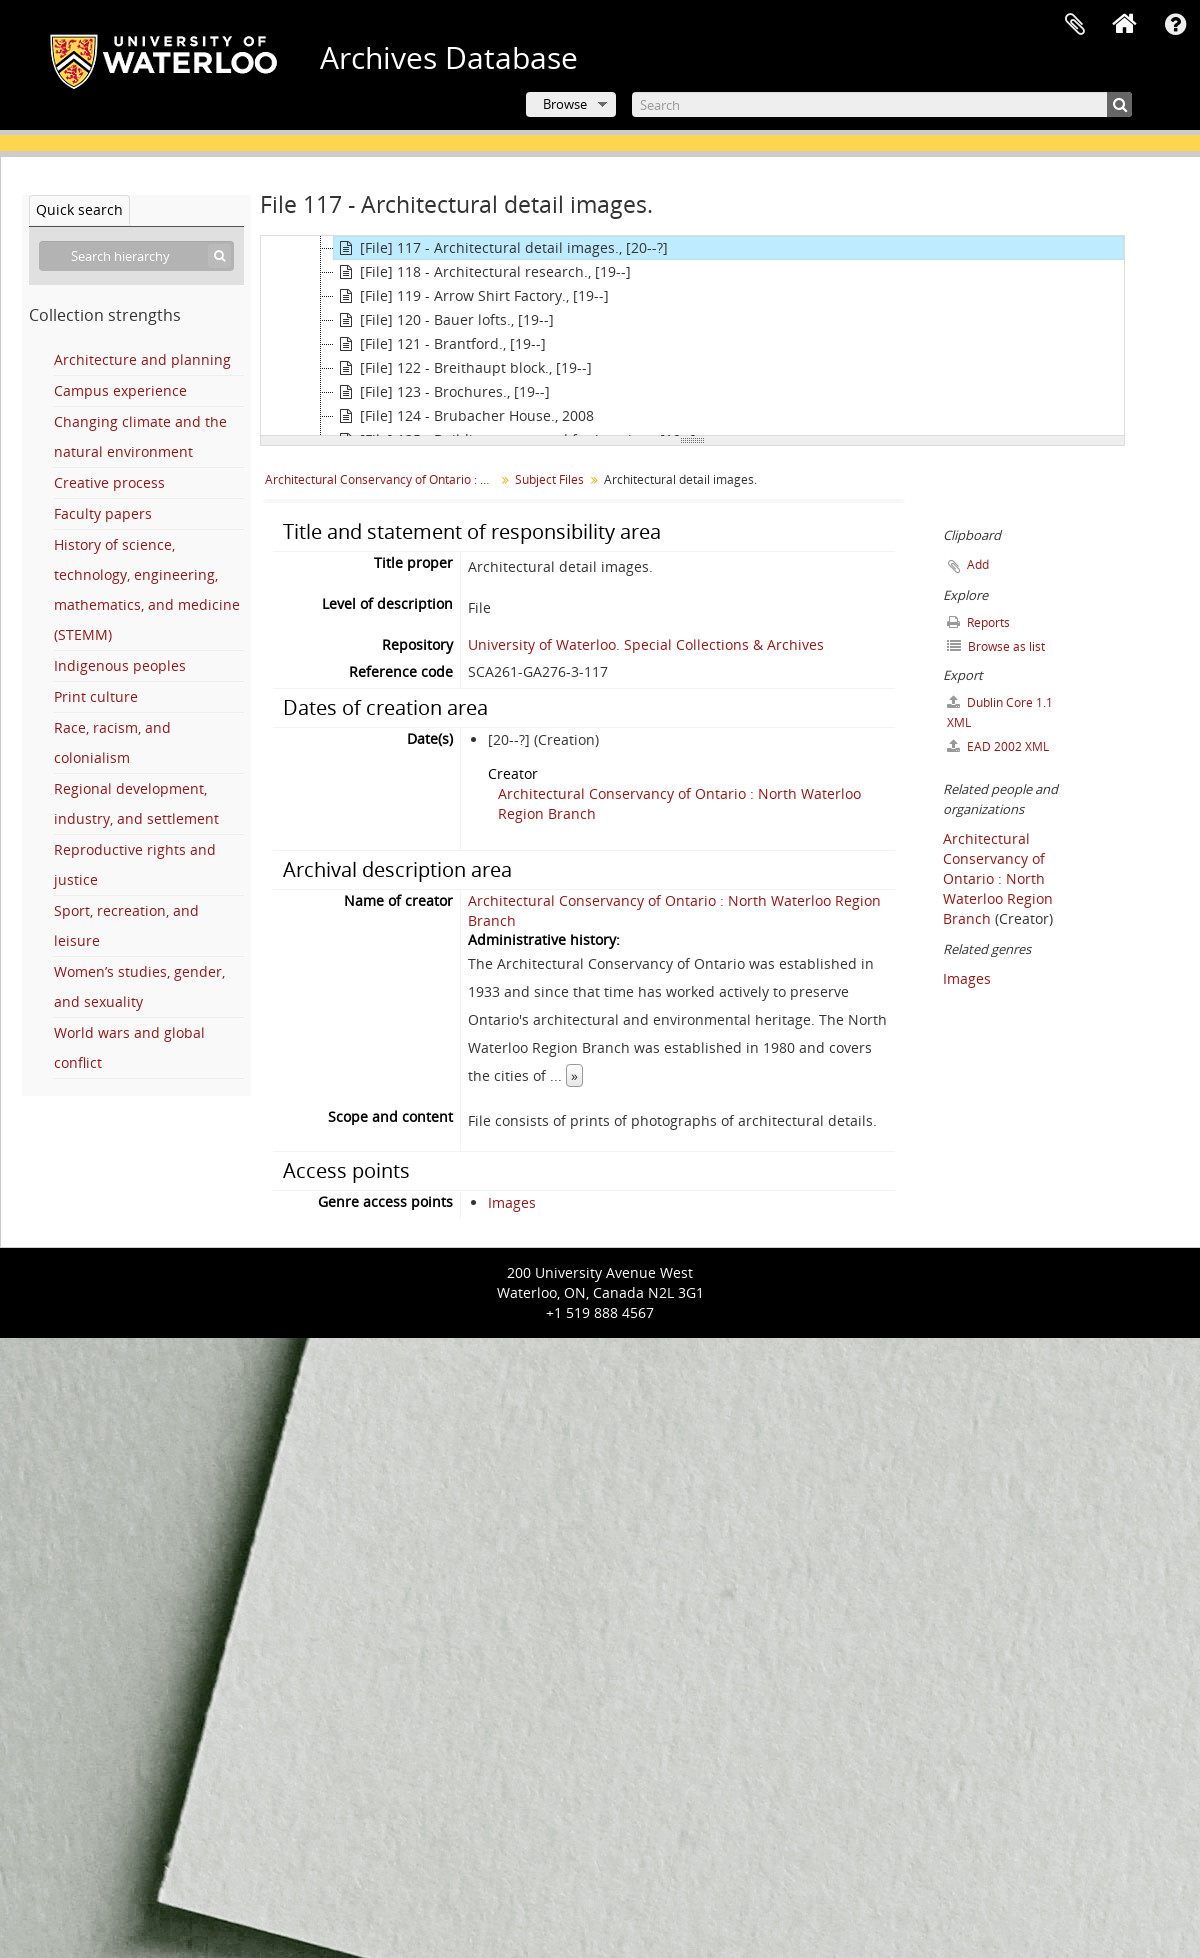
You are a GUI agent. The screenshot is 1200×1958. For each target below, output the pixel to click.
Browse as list (996, 646)
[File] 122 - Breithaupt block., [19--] (463, 368)
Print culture (96, 696)
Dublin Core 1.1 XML (1000, 712)
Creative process (109, 482)
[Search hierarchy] (136, 256)
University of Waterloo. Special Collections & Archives (646, 644)
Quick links (1175, 25)
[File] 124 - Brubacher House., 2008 (464, 416)
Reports (978, 622)
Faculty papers (103, 513)
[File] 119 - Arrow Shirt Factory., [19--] (471, 296)
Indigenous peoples (120, 665)
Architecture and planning (142, 359)
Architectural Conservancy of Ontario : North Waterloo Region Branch (998, 878)
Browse (565, 104)
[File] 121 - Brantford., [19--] (440, 344)
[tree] (692, 336)
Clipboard (1075, 25)
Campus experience (120, 390)
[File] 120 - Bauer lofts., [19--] (444, 320)
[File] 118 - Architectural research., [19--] (482, 272)
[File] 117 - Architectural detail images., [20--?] (501, 248)
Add (978, 564)
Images (512, 1202)
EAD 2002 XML (998, 746)
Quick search (79, 209)
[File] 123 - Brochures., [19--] (442, 392)
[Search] (882, 104)
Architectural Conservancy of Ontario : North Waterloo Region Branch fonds (382, 479)
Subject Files (549, 479)
